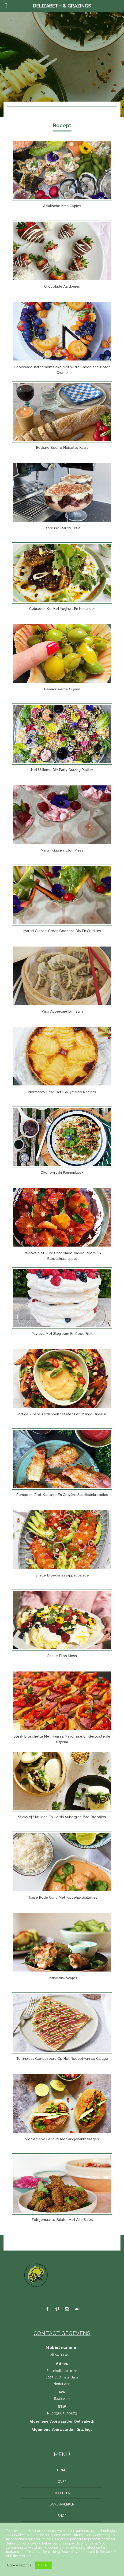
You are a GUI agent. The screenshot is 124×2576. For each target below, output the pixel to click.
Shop (62, 2516)
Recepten (62, 2493)
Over (62, 2482)
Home (62, 2470)
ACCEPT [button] (43, 2565)
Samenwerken (62, 2504)
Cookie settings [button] (19, 2565)
